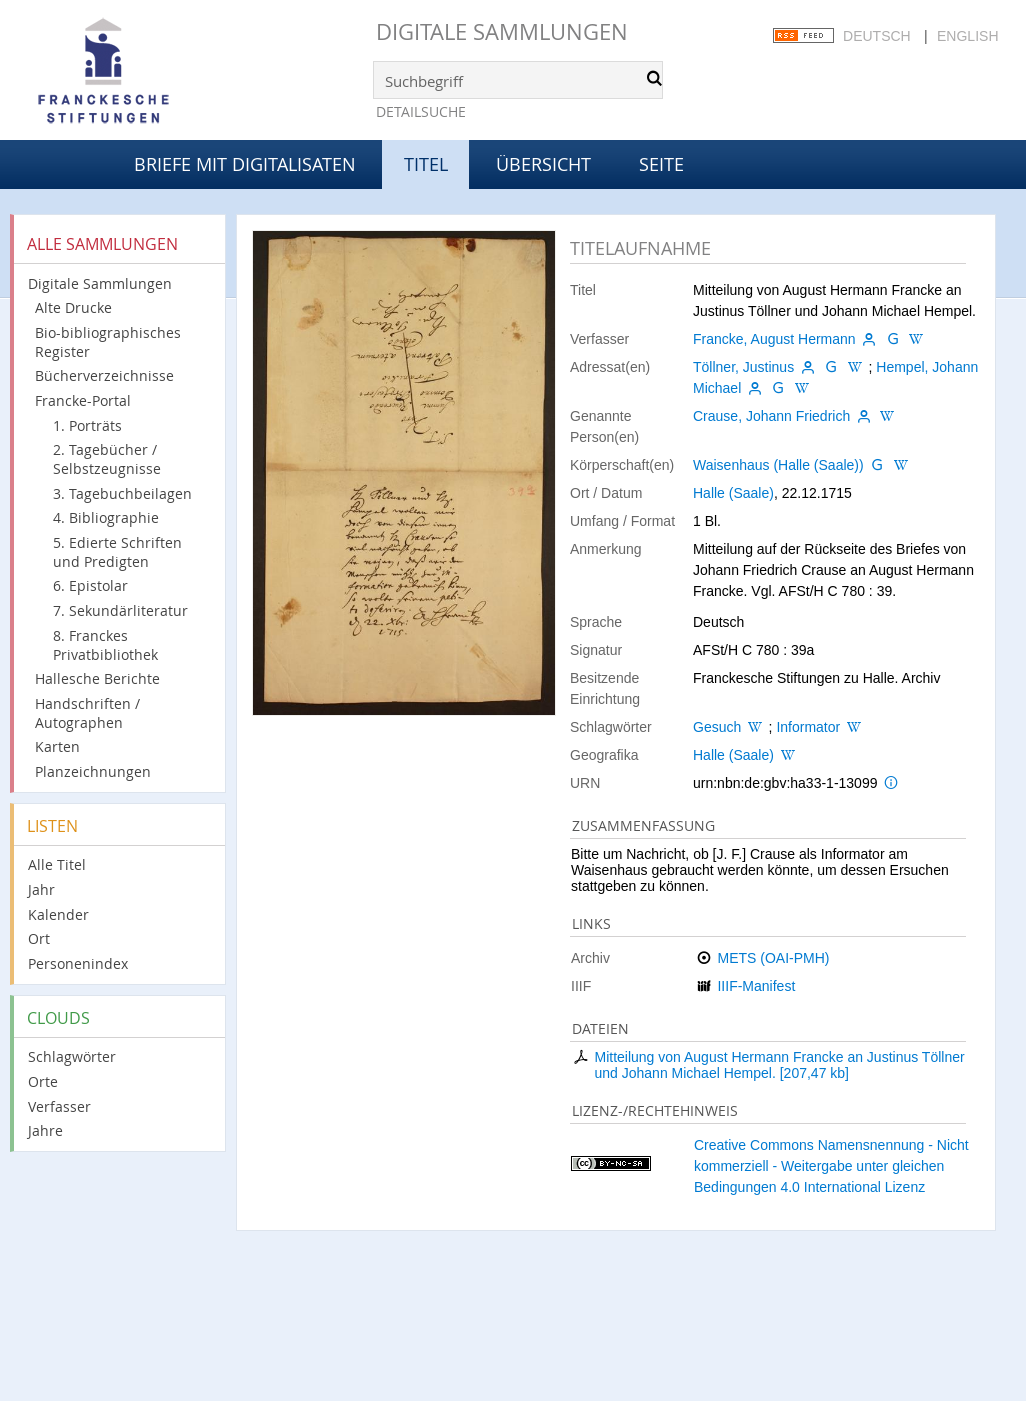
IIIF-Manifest (756, 986)
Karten (57, 746)
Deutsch (877, 36)
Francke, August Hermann (774, 339)
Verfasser (59, 1106)
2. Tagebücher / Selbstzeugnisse (107, 459)
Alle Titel (57, 864)
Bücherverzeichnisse (104, 375)
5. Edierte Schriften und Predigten (117, 552)
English (967, 36)
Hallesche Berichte (97, 678)
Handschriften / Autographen (87, 713)
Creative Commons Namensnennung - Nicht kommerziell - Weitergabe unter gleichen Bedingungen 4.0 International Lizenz (831, 1166)
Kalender (58, 914)
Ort (39, 938)
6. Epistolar (90, 585)
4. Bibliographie (106, 517)
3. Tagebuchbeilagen (122, 493)
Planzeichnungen (93, 771)
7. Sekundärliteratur (120, 610)
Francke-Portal (83, 400)
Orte (43, 1081)
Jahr (41, 889)
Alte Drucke (73, 307)
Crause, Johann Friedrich (771, 416)
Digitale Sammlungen (502, 31)
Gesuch (717, 727)
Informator (808, 727)
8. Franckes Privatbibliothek (105, 645)
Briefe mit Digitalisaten (245, 164)
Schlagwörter (72, 1056)
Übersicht (543, 164)
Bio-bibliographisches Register (108, 342)
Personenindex (78, 963)
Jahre (45, 1130)
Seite (661, 164)
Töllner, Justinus (743, 367)
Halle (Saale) (733, 493)
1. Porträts (87, 425)
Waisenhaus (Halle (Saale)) (778, 465)
